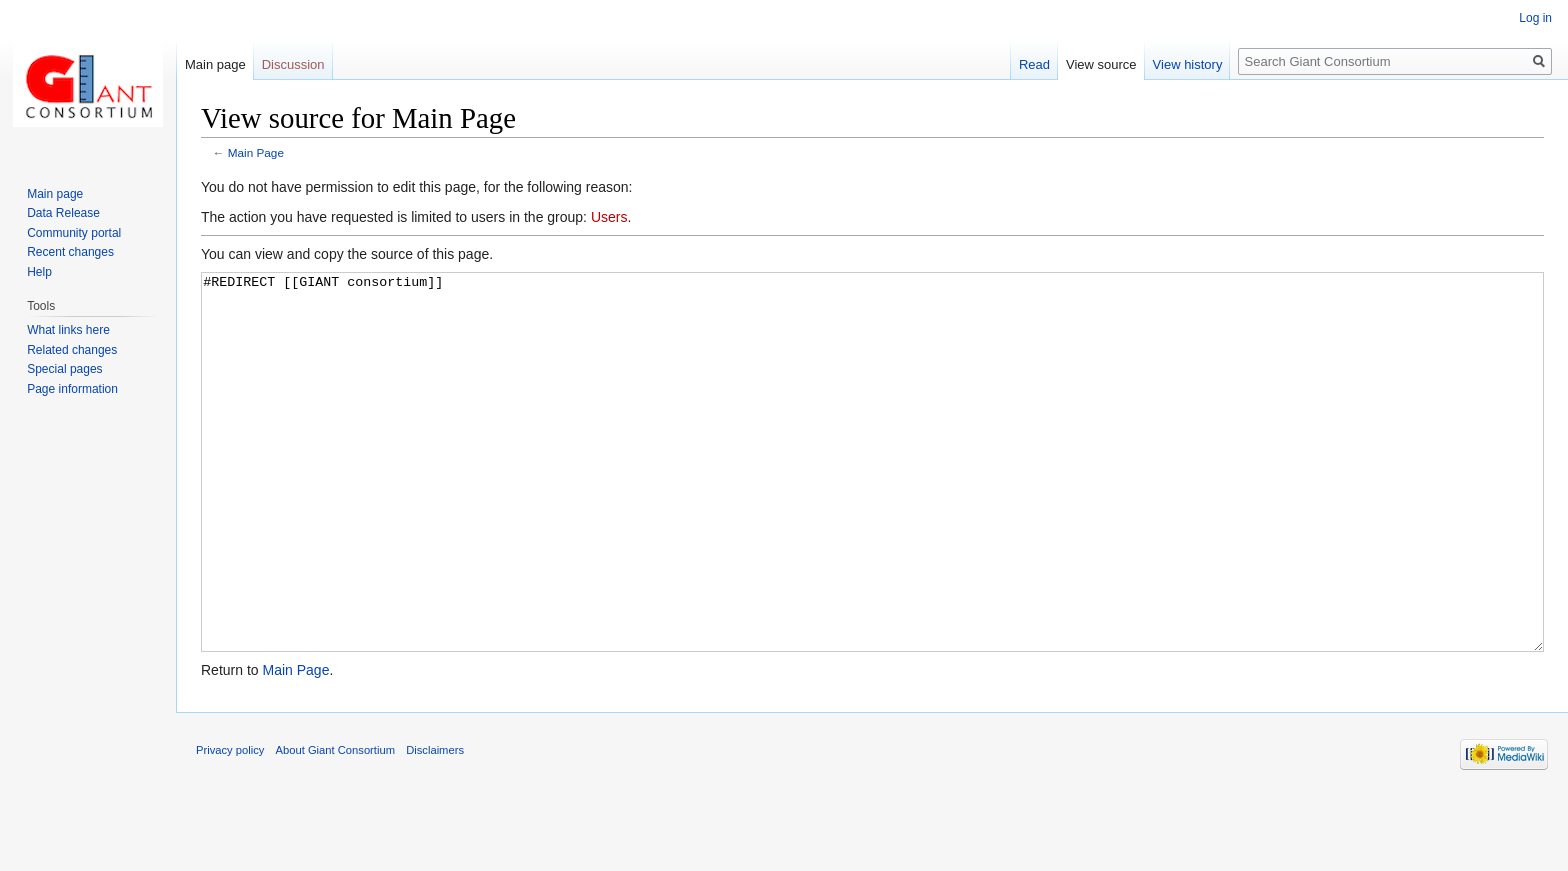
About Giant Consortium (335, 825)
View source (1101, 64)
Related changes (72, 350)
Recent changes (70, 252)
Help (39, 272)
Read (1034, 64)
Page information (72, 389)
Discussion (293, 64)
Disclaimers (435, 825)
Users (609, 217)
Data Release (63, 213)
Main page (215, 64)
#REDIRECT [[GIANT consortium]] (872, 499)
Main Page (256, 152)
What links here (68, 330)
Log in (1535, 18)
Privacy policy (230, 825)
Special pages (64, 369)
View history (1188, 64)
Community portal (74, 233)
